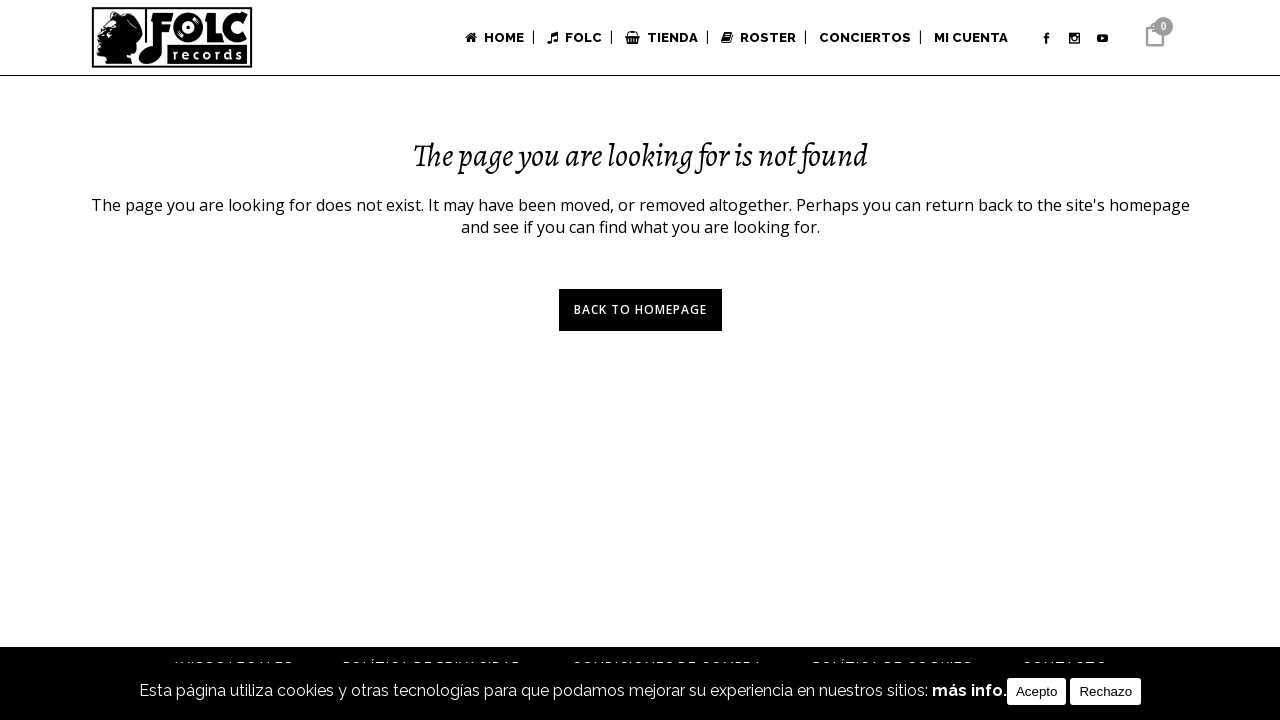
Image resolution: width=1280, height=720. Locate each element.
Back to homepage (640, 309)
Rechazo (1105, 691)
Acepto (1037, 691)
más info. (969, 691)
